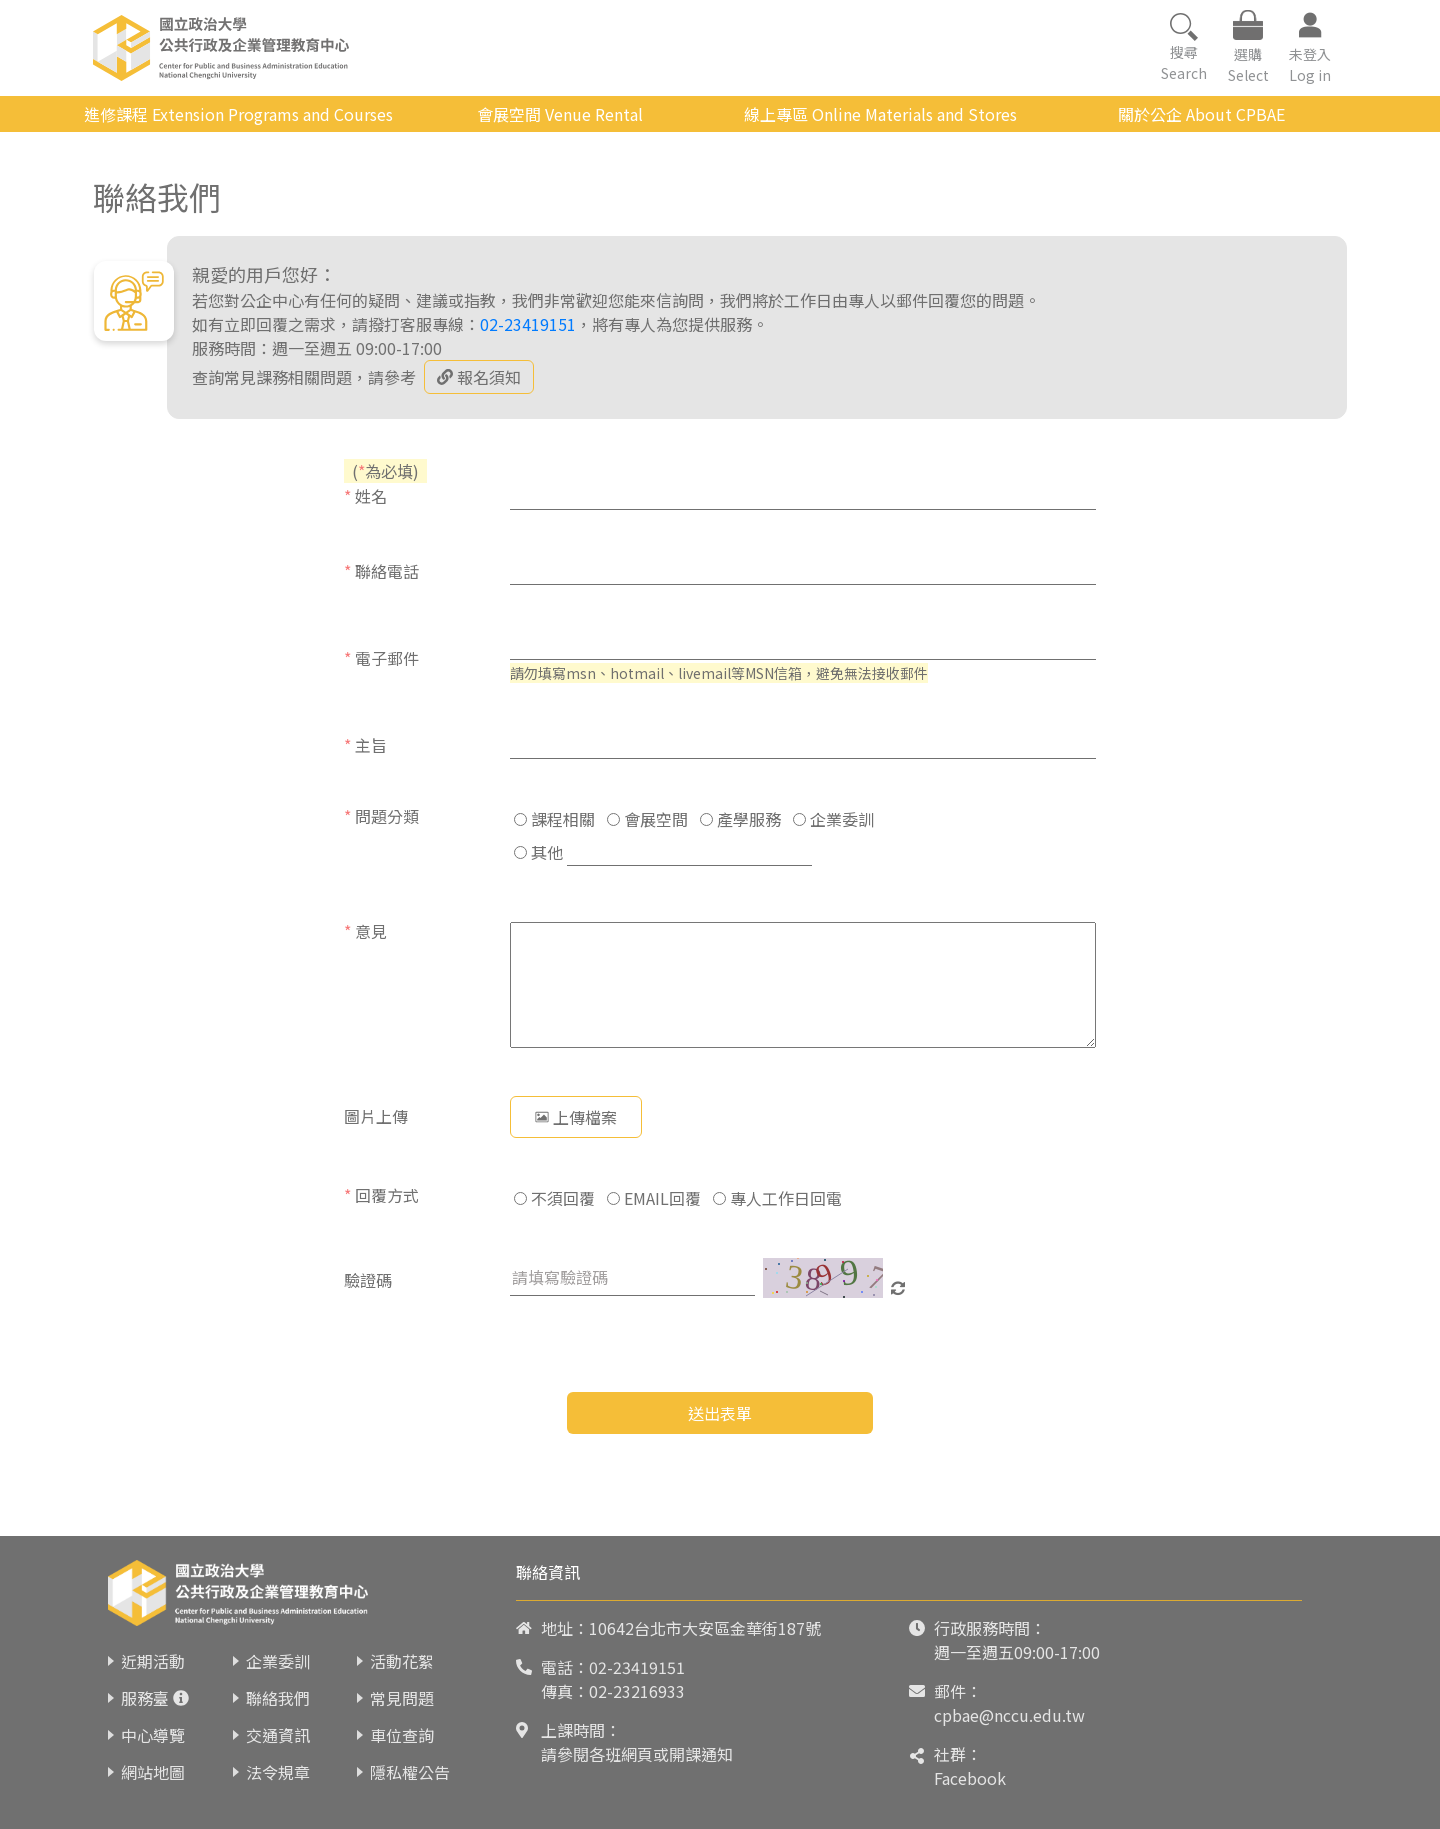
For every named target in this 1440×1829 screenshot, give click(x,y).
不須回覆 (554, 1198)
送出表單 (720, 1413)
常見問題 (402, 1698)
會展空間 (647, 819)
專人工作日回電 (777, 1198)
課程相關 (554, 819)
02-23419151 (528, 324)
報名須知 (479, 377)
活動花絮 (402, 1661)
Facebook (970, 1778)
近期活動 (153, 1661)
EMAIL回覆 (654, 1198)
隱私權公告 (410, 1772)
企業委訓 (833, 819)
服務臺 (145, 1698)
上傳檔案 (576, 1117)
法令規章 (278, 1772)
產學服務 (740, 819)
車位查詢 (402, 1735)
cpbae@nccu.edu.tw (1009, 1715)
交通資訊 (278, 1735)
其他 (538, 852)
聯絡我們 (278, 1698)
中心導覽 (153, 1735)
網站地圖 (153, 1772)
